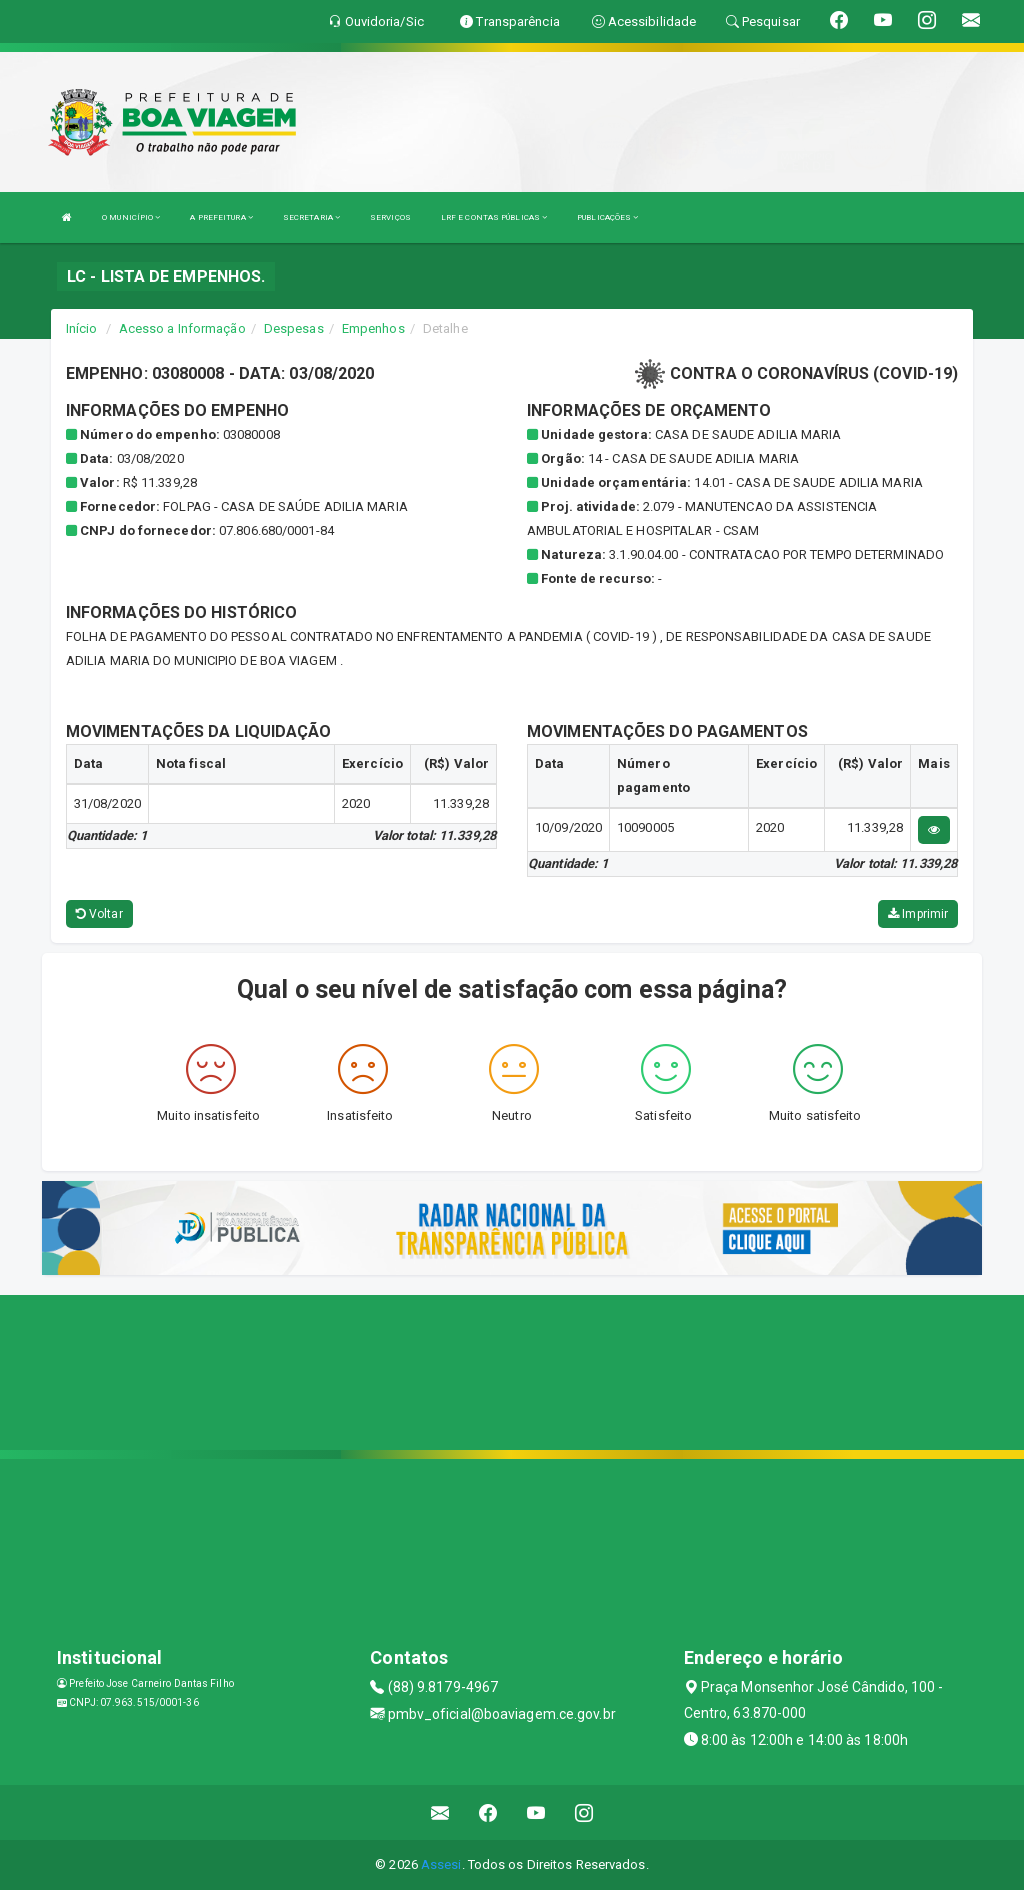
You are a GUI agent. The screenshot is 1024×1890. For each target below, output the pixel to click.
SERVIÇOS (390, 217)
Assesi (441, 1864)
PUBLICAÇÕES (607, 217)
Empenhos (373, 328)
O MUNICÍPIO (131, 217)
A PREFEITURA (221, 217)
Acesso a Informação (182, 328)
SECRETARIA (311, 217)
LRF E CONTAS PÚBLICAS (494, 217)
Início (82, 328)
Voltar (99, 914)
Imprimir (918, 914)
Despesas (294, 328)
